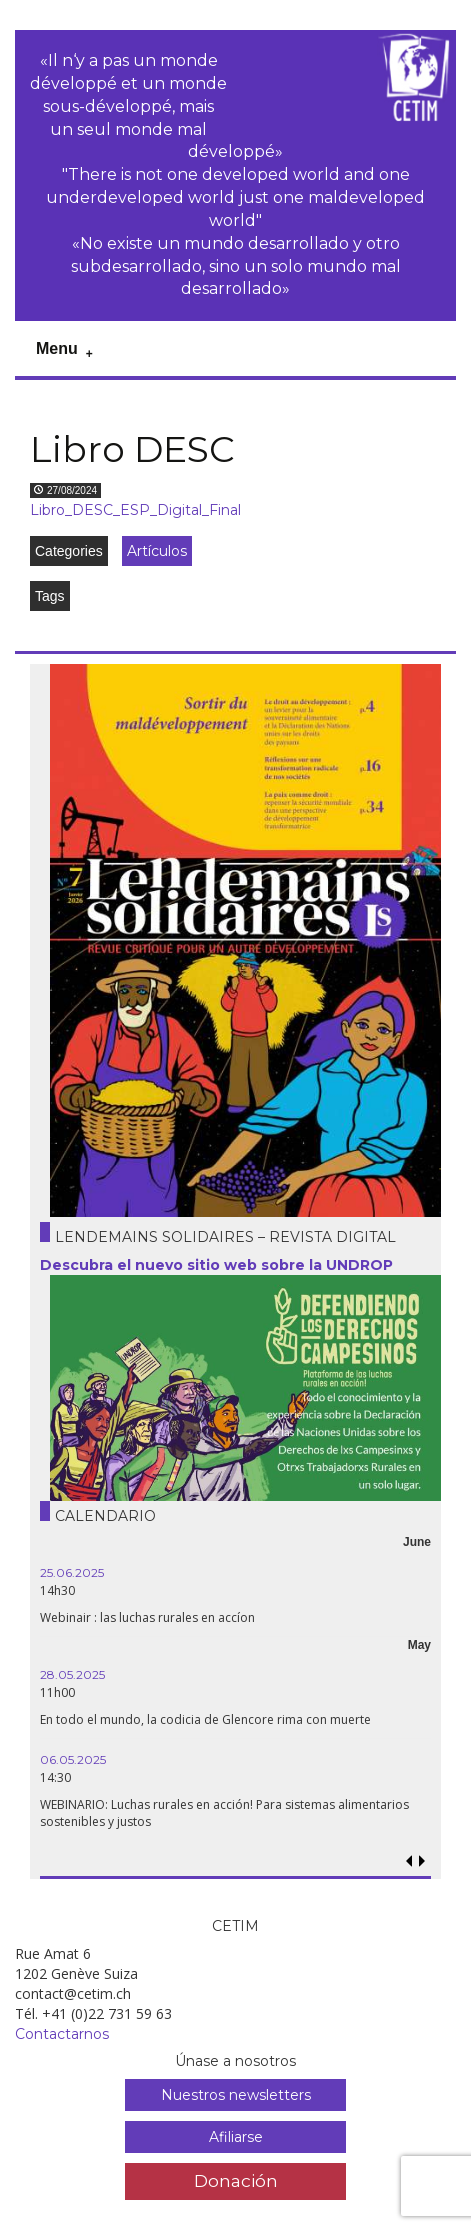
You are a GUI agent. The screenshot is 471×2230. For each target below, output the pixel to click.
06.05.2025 (73, 1759)
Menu (57, 348)
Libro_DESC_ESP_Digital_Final (135, 510)
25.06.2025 (72, 1572)
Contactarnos (62, 2034)
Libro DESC (132, 449)
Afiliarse (236, 2137)
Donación (236, 2180)
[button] (421, 1861)
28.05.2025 (72, 1674)
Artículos (157, 551)
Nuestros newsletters (236, 2095)
